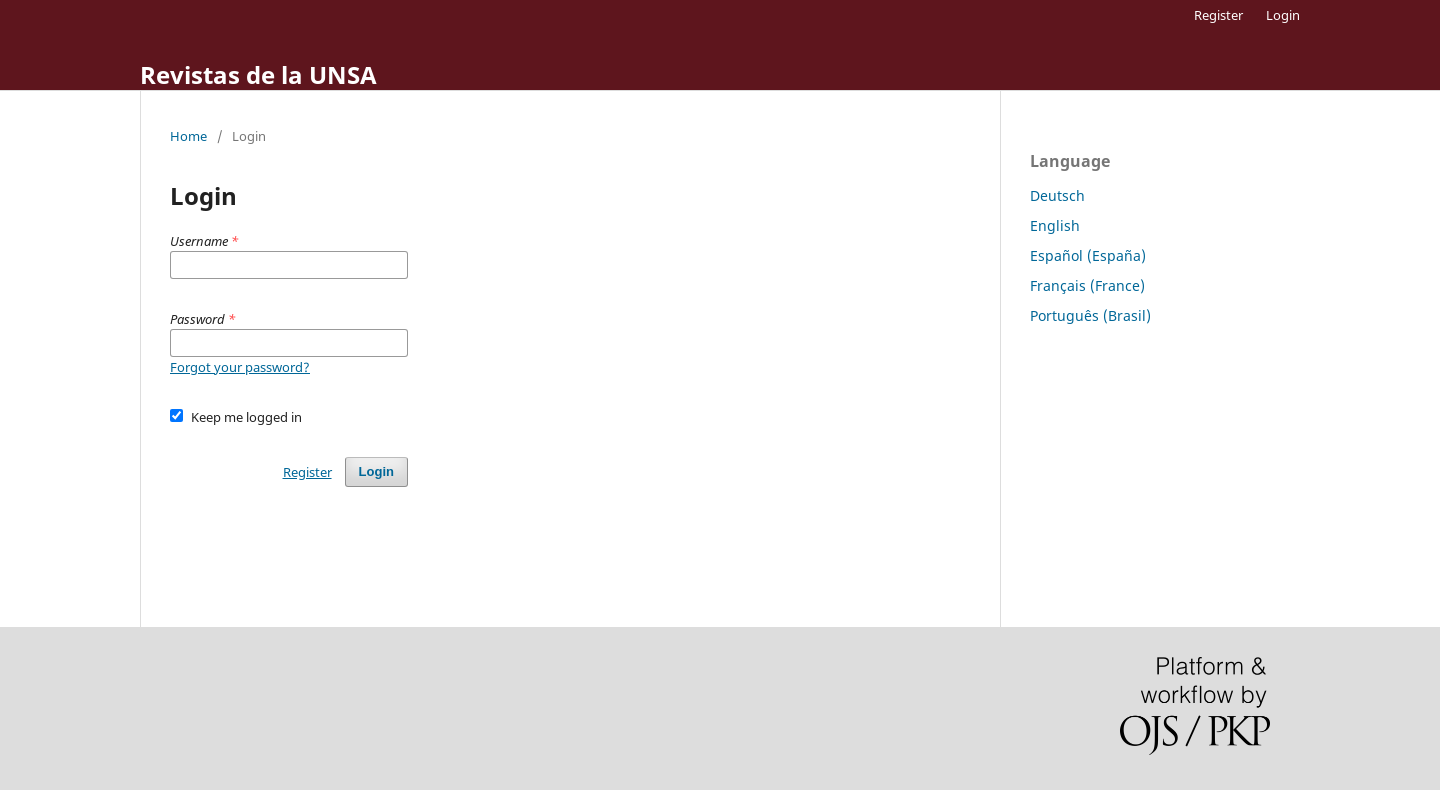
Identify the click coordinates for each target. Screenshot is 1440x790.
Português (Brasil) (1090, 315)
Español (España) (1088, 255)
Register (1218, 15)
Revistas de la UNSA (258, 74)
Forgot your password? (240, 367)
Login (1283, 15)
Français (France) (1087, 285)
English (1055, 225)
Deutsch (1057, 195)
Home (188, 136)
